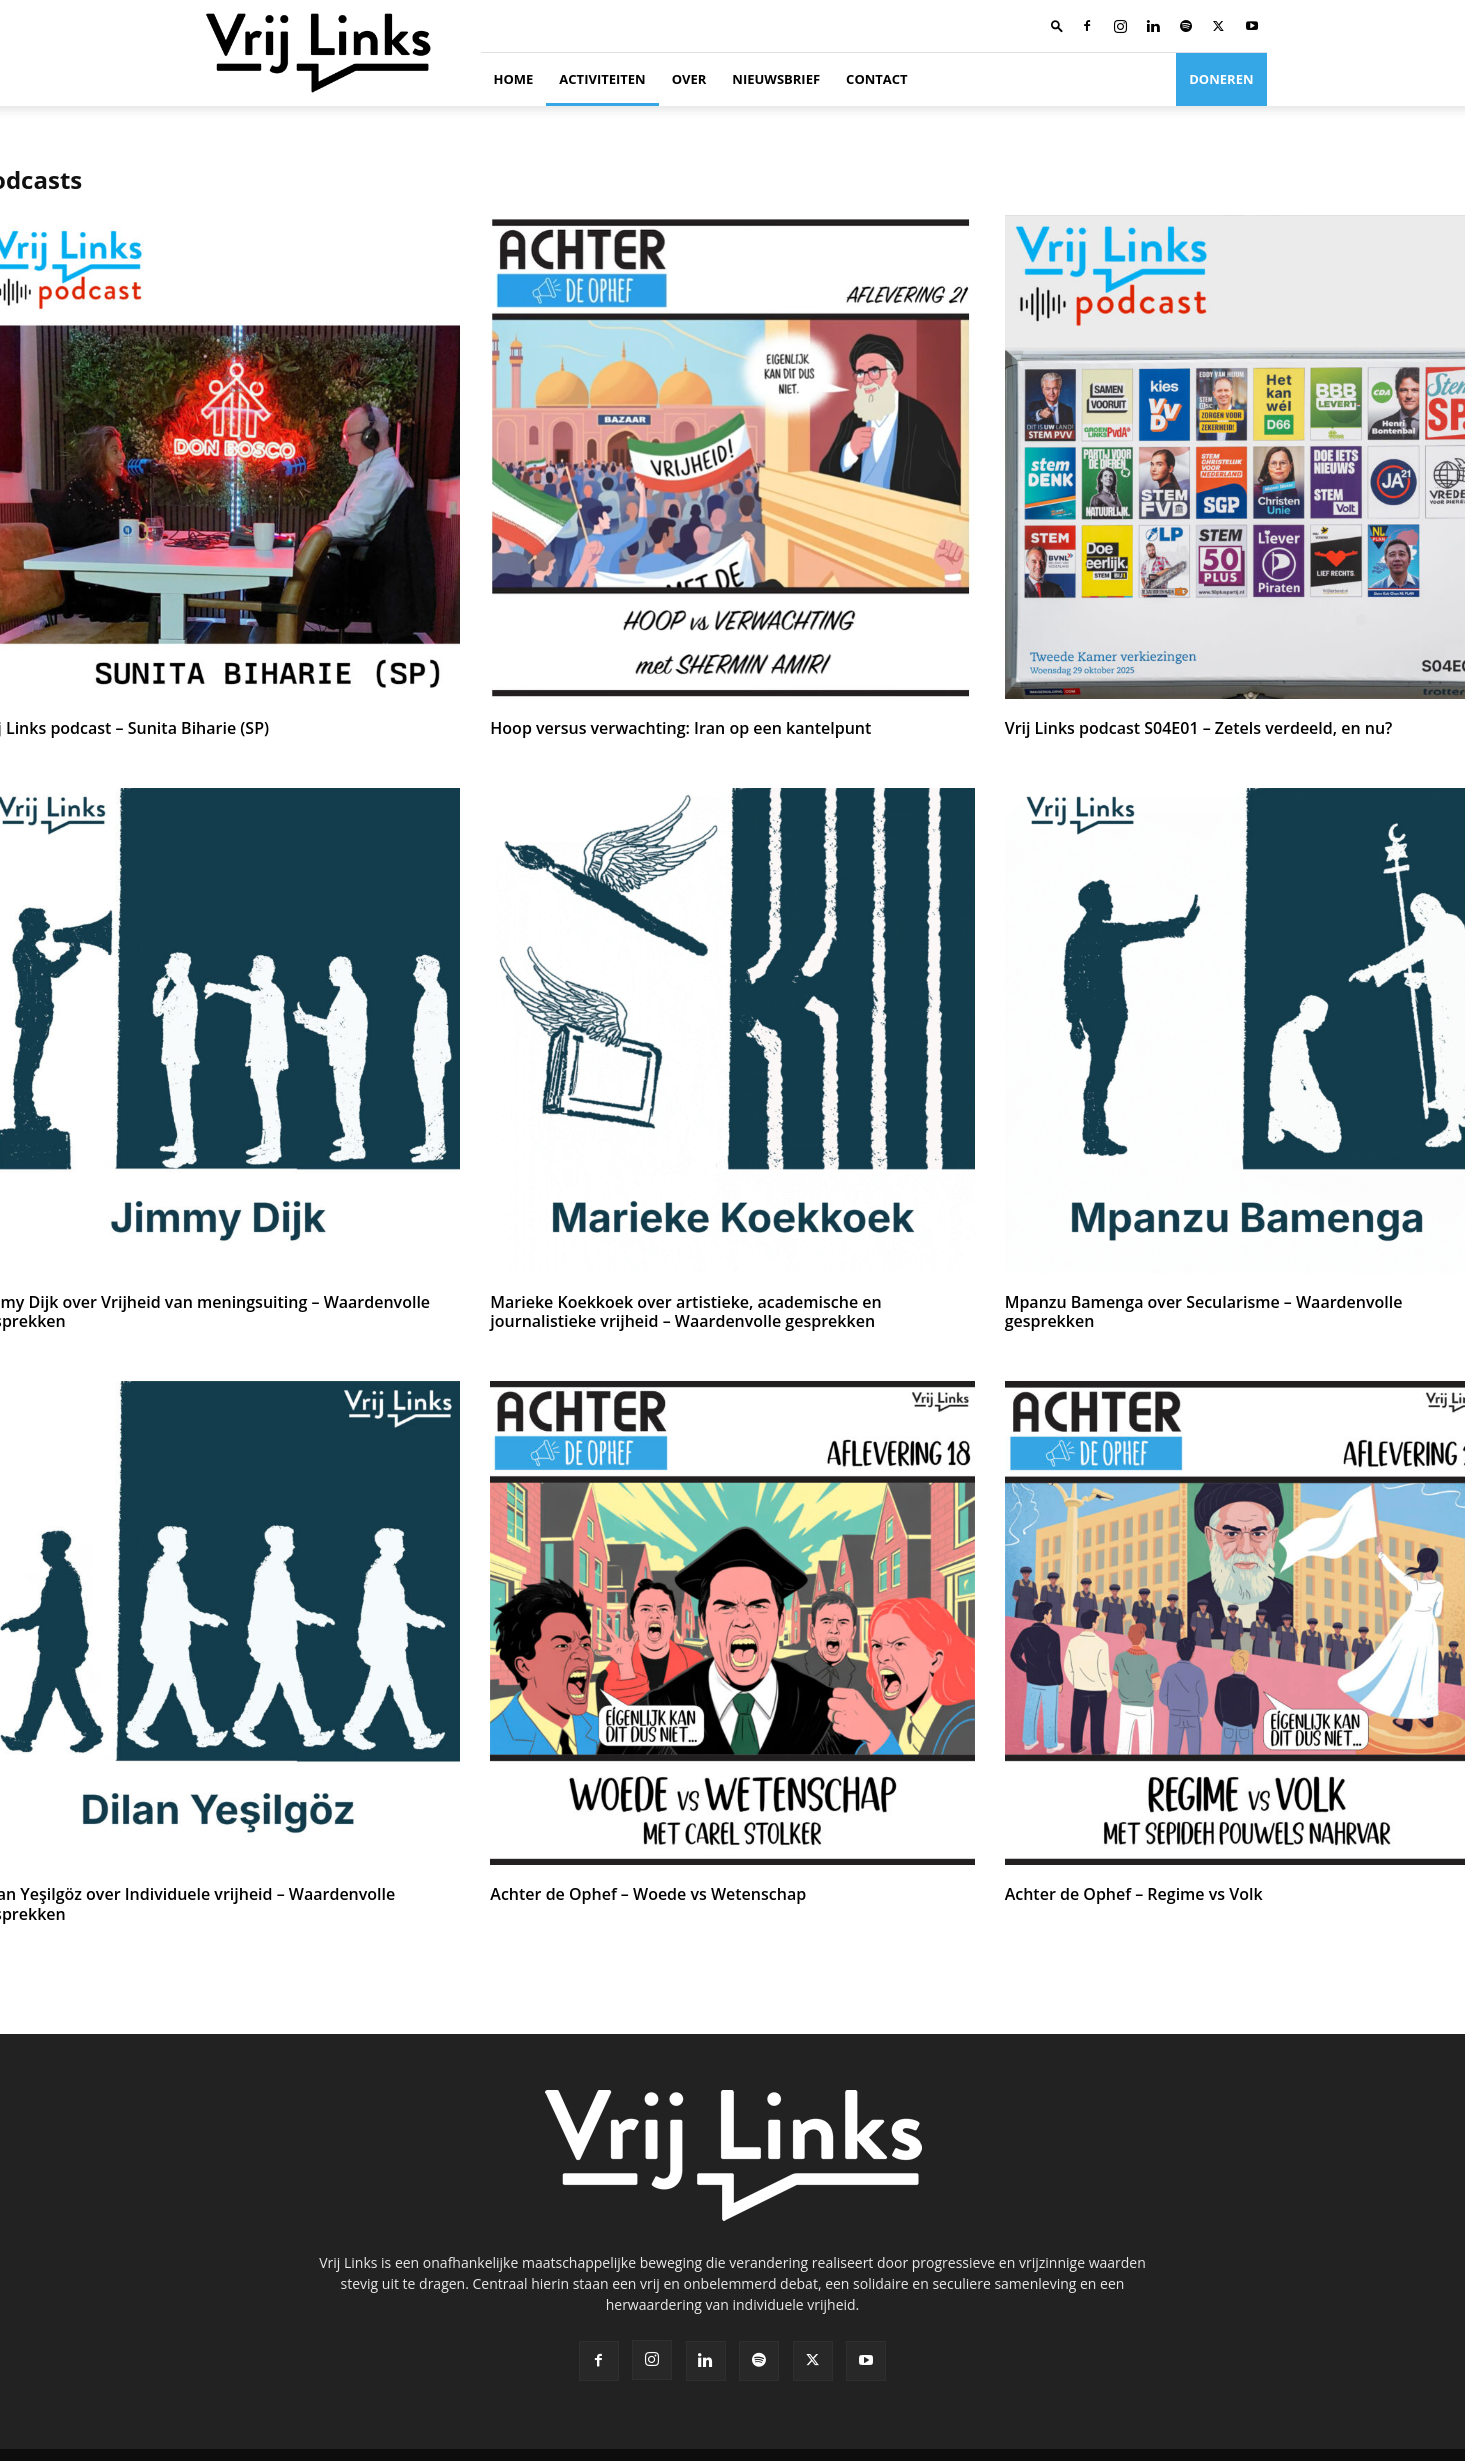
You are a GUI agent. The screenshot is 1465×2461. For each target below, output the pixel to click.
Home (514, 79)
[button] (1057, 25)
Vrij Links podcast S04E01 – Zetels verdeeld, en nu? (1187, 728)
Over (689, 79)
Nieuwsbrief (776, 79)
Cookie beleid (1228, 2442)
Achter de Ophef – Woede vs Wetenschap (638, 1891)
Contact (877, 79)
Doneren (1221, 79)
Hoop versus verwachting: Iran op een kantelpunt (668, 728)
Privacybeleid (1138, 2442)
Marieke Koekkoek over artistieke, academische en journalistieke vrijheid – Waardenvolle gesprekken (725, 1309)
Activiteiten (602, 79)
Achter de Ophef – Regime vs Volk (1126, 1891)
